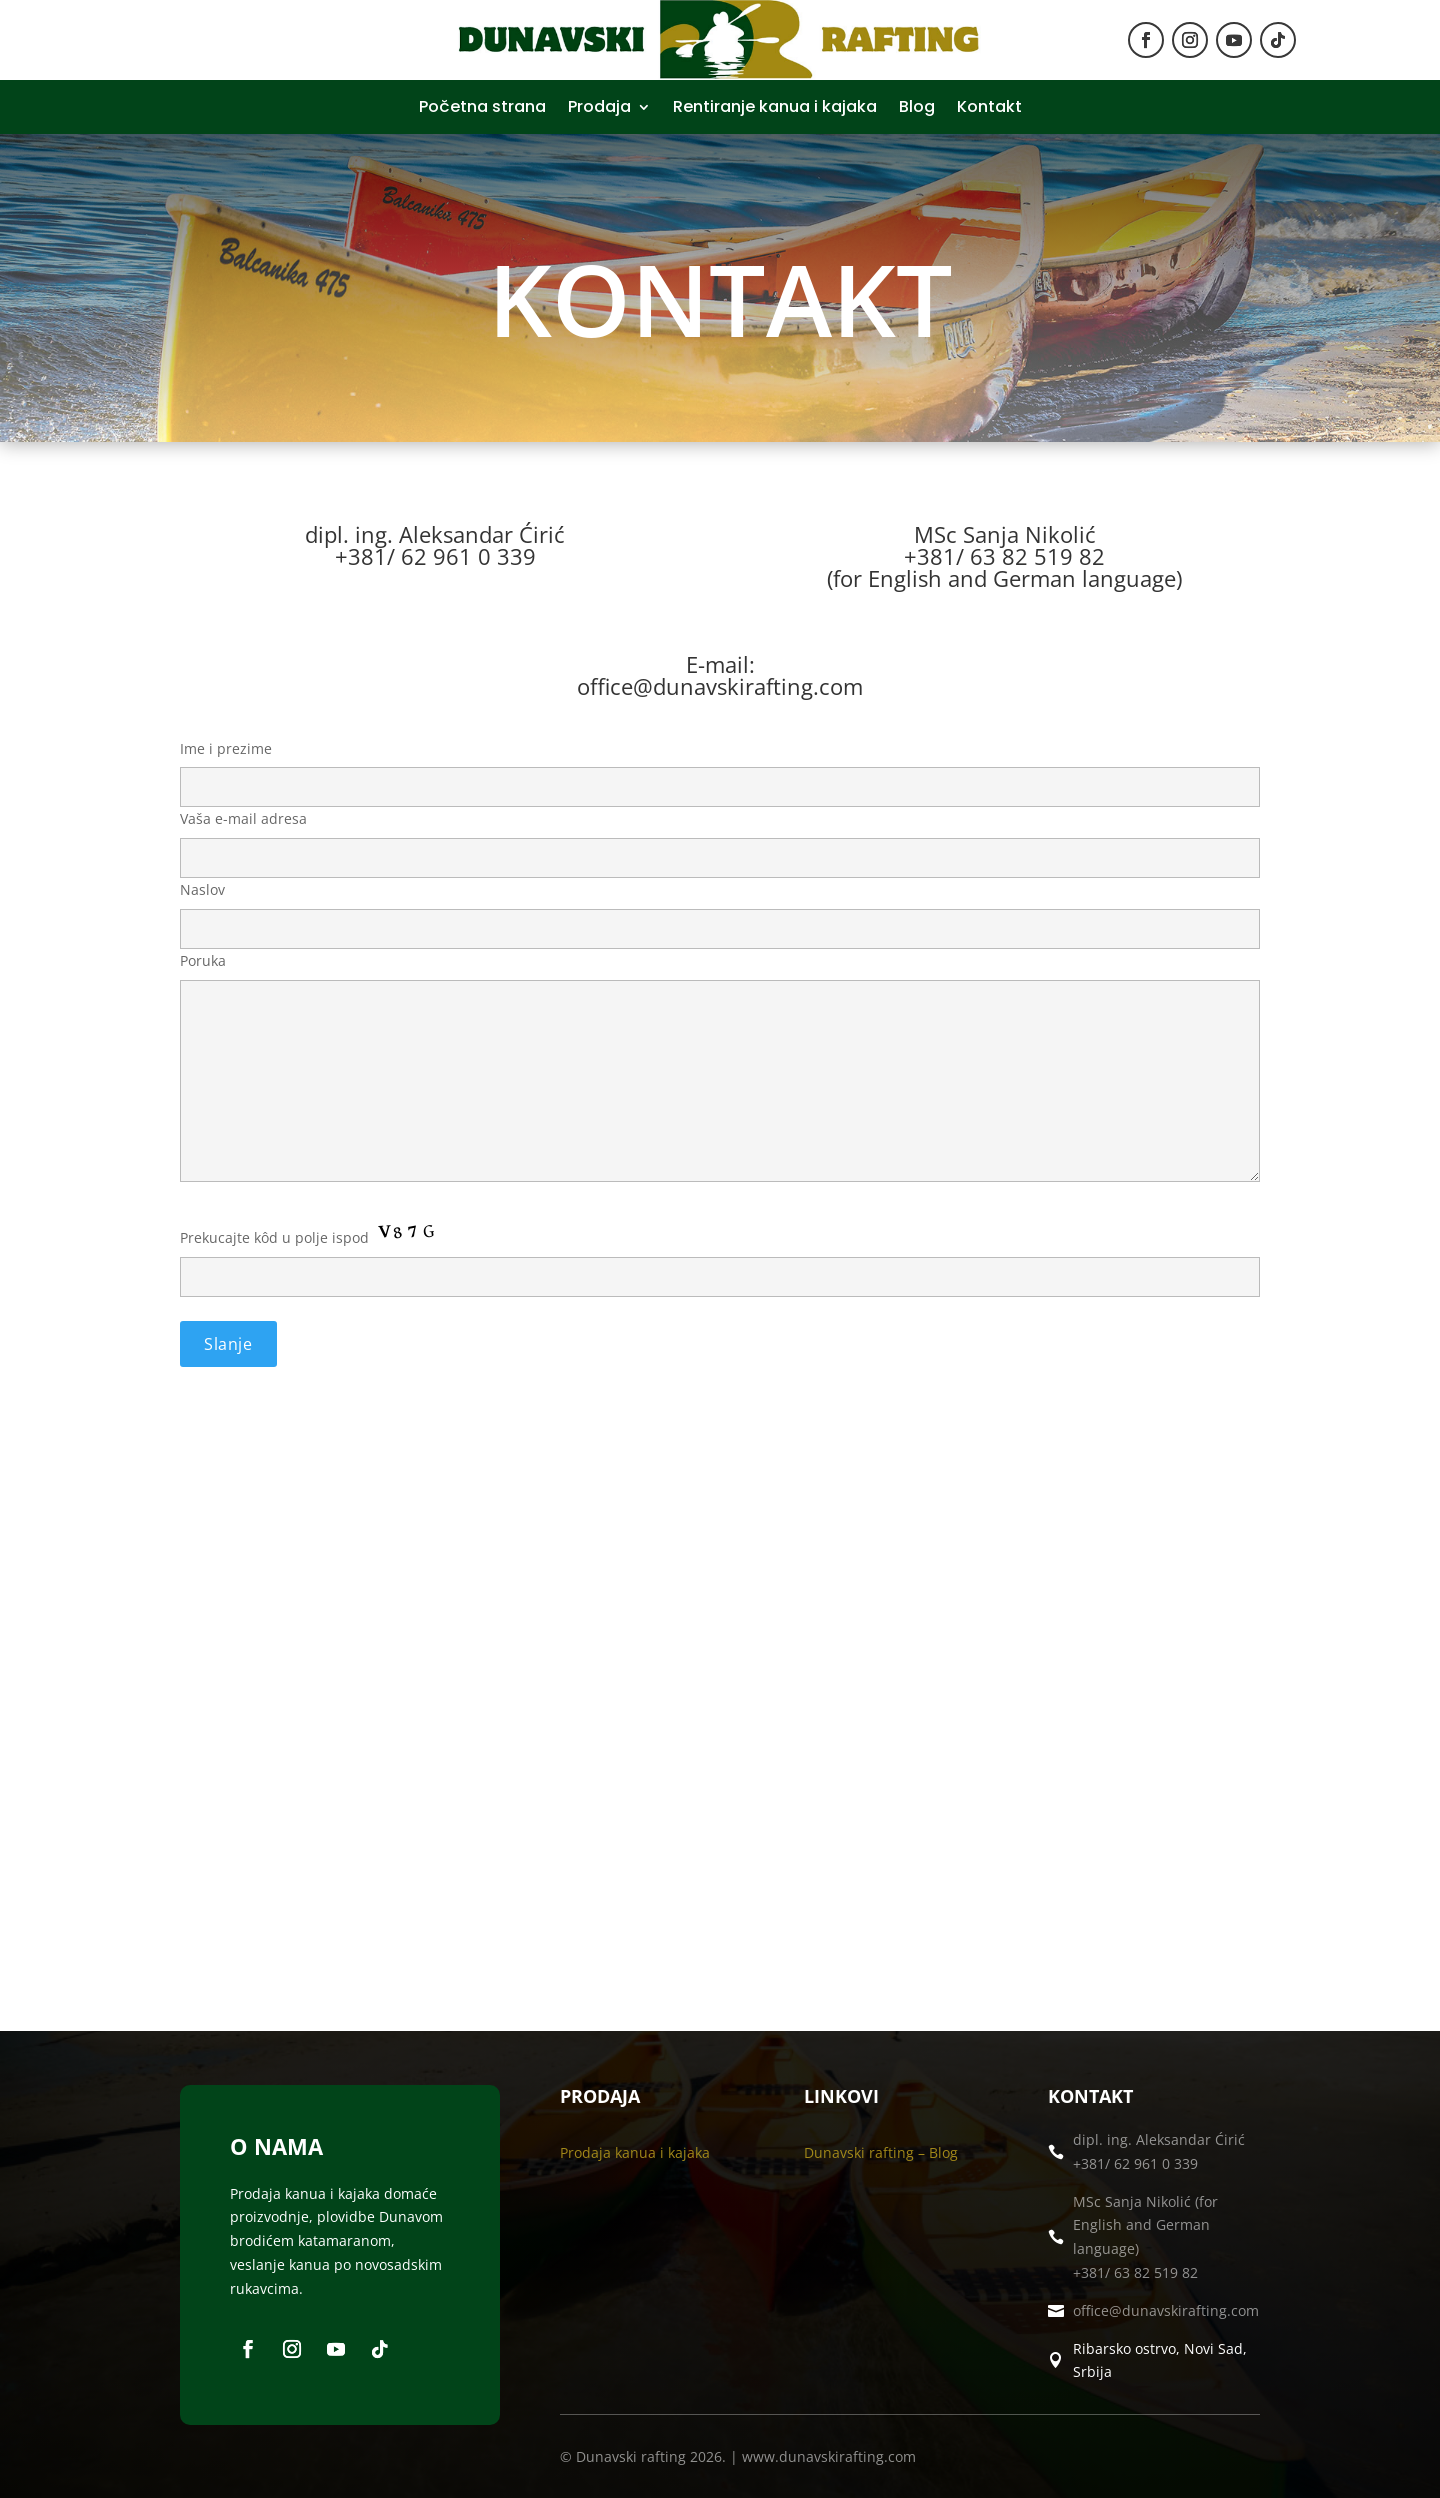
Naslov (720, 909)
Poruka (720, 1068)
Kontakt (989, 109)
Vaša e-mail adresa (720, 838)
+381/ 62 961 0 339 (1135, 2163)
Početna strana (482, 109)
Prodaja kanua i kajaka (635, 2152)
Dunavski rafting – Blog (881, 2152)
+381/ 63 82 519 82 (1135, 2272)
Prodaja (599, 109)
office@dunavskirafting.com (1166, 2310)
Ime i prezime (720, 768)
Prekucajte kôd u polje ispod (720, 1309)
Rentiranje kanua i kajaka (775, 109)
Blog (917, 109)
